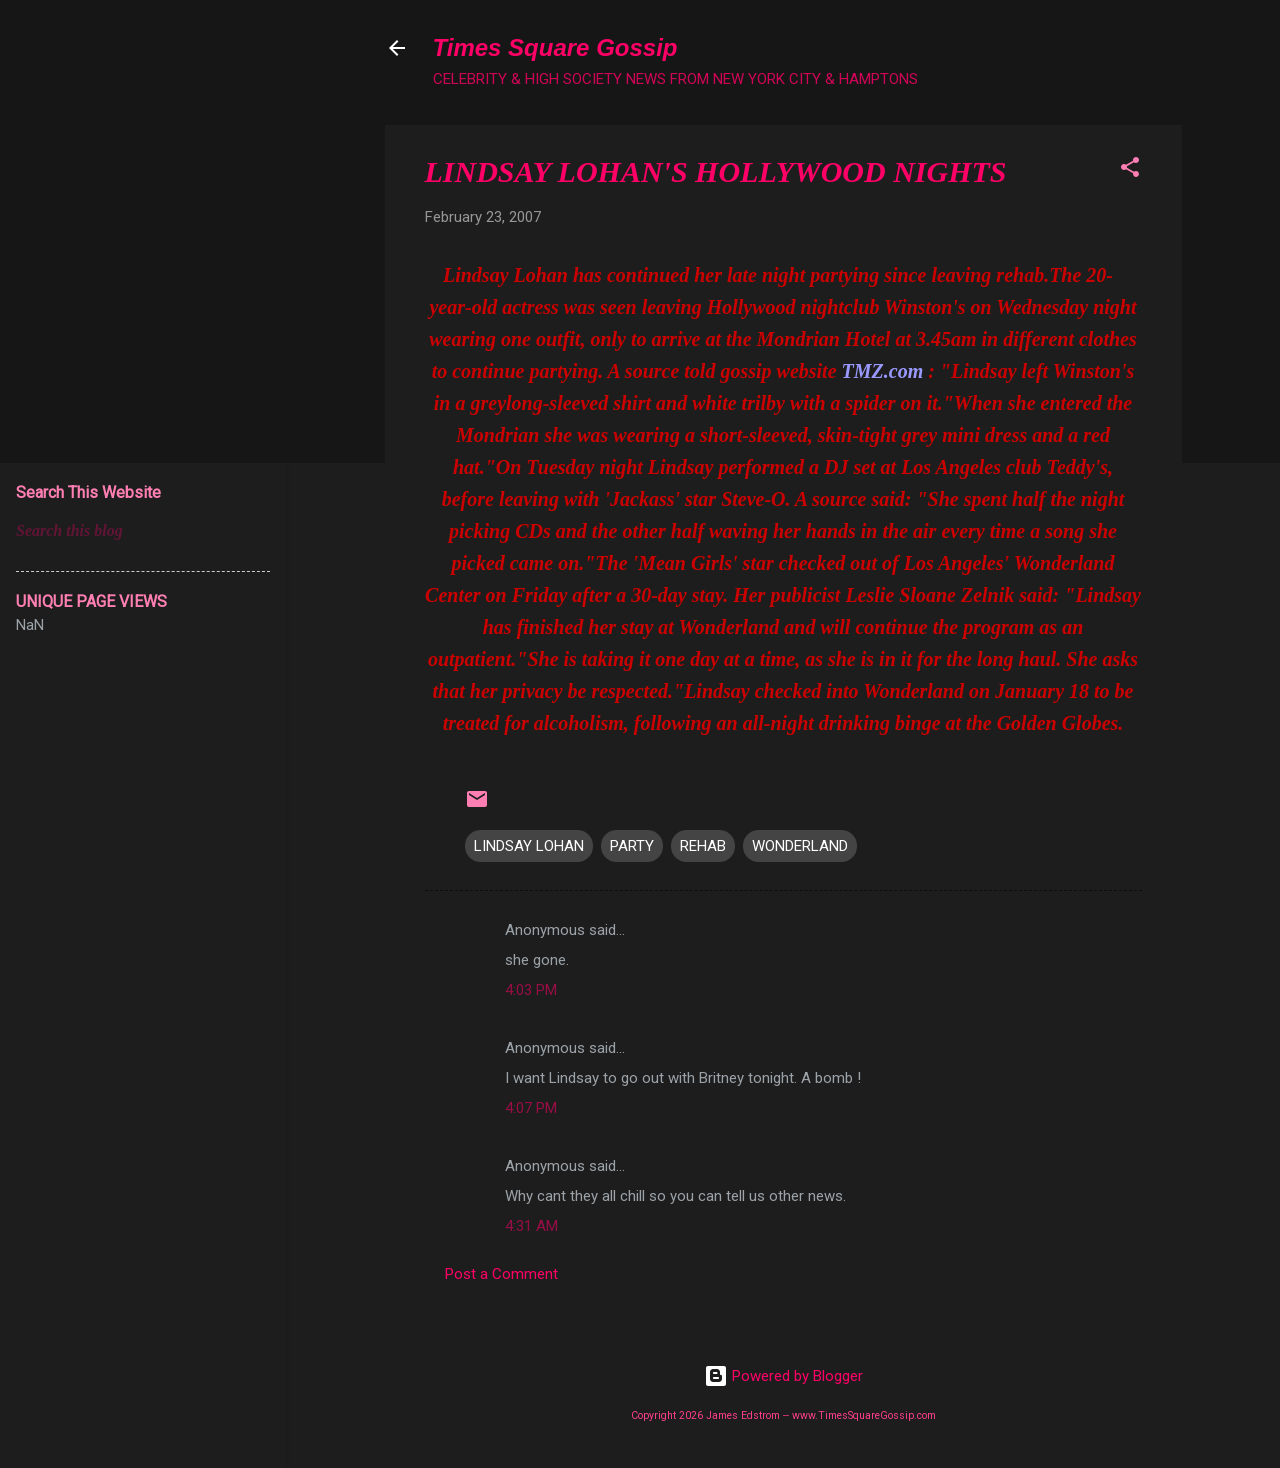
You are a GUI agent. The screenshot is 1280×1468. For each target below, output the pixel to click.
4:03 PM (531, 990)
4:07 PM (531, 1108)
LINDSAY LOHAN (529, 846)
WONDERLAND (800, 846)
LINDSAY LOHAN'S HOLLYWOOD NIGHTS (716, 171)
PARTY (632, 846)
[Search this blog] (143, 531)
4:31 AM (531, 1226)
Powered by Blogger (783, 1376)
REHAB (703, 846)
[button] (1130, 170)
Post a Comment (501, 1274)
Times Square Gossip (555, 47)
